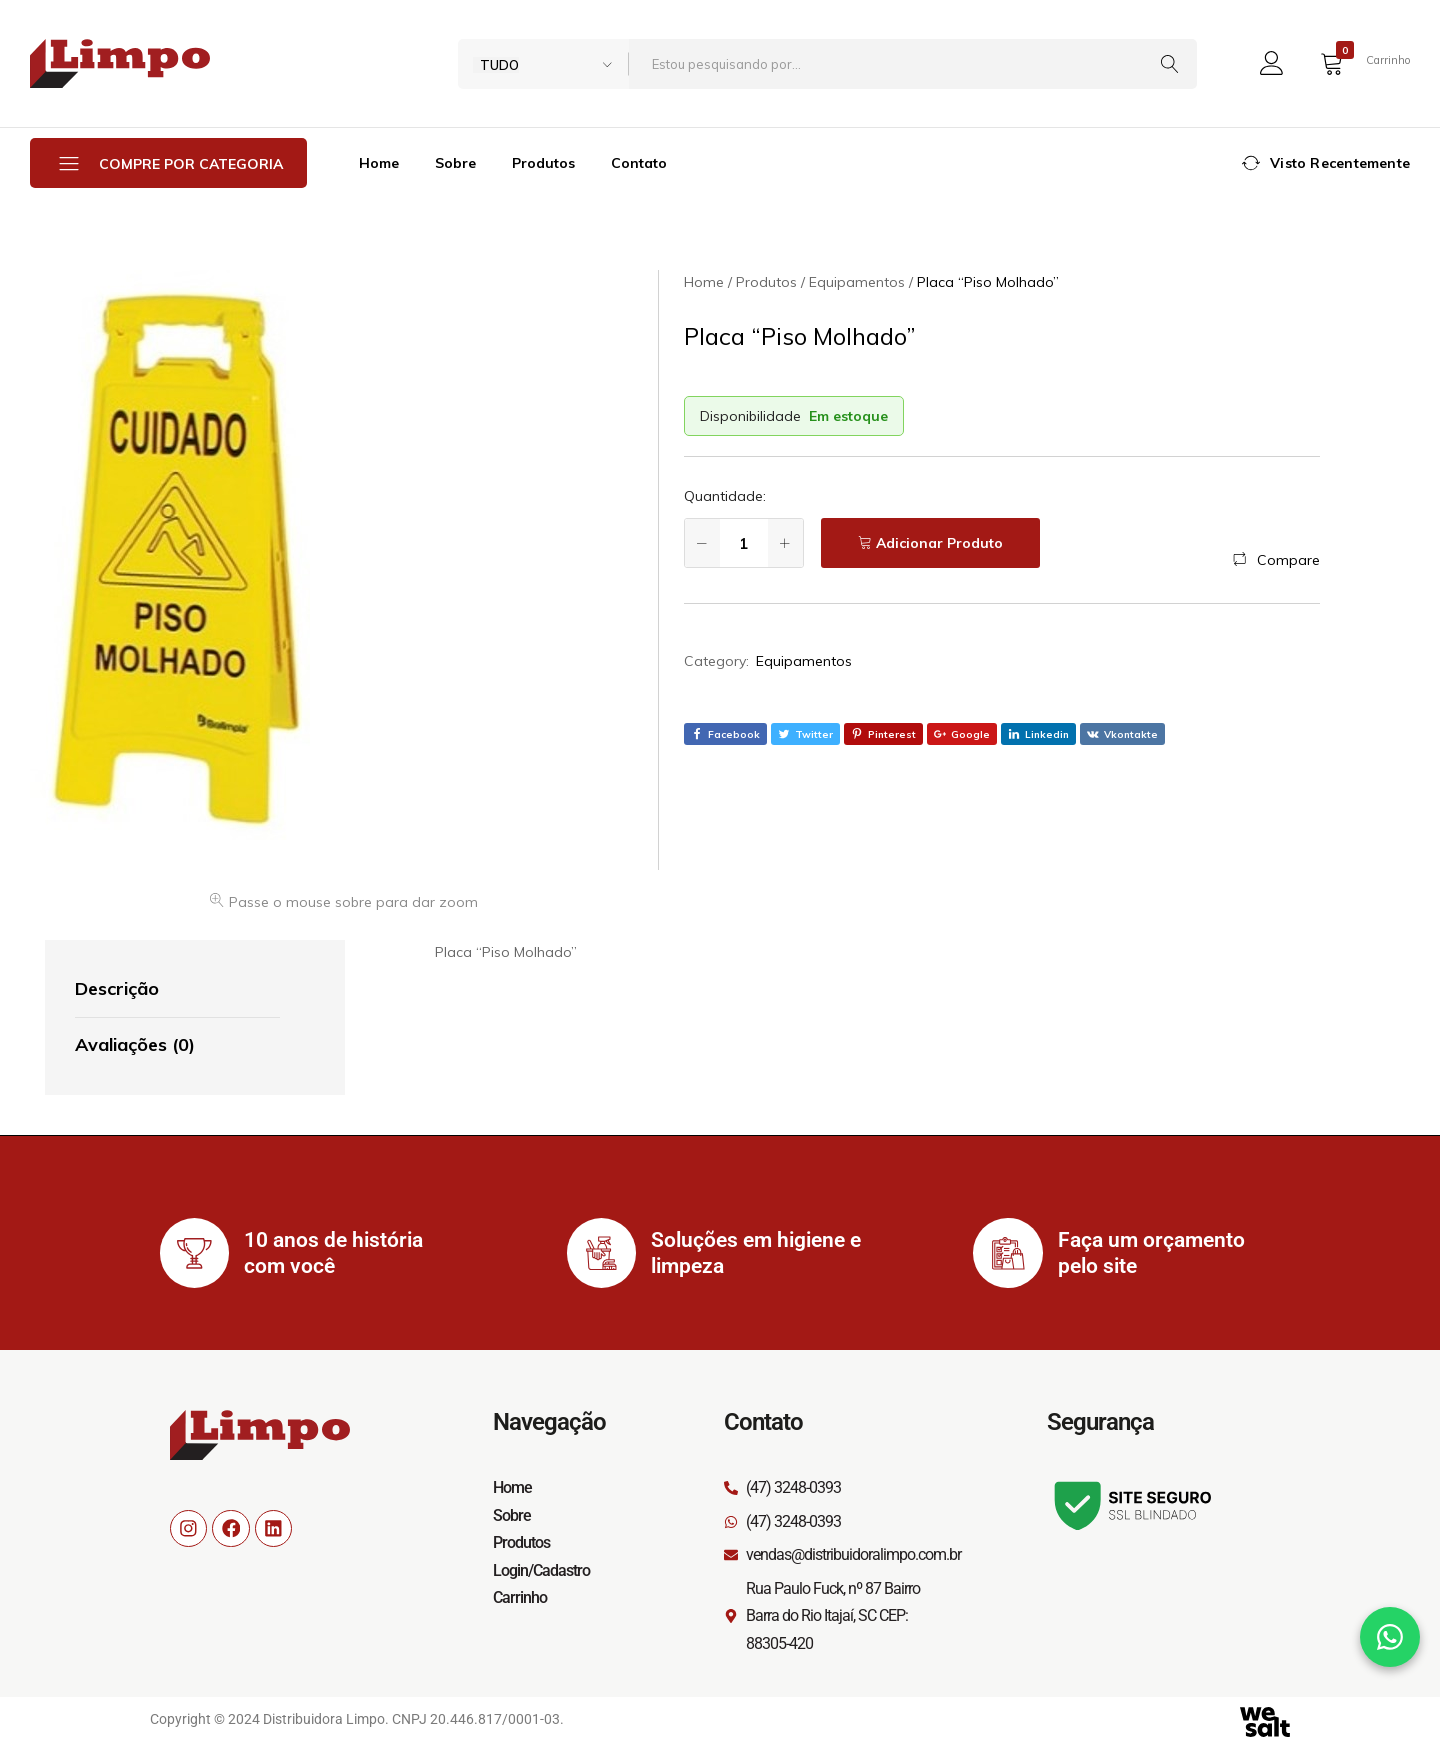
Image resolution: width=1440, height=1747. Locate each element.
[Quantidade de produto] (744, 543)
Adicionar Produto (939, 543)
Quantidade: (725, 496)
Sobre (455, 163)
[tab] (177, 990)
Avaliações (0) (135, 1044)
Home (379, 163)
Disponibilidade (750, 416)
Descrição (117, 988)
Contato (639, 163)
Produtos (543, 163)
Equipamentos (804, 661)
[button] (1276, 560)
